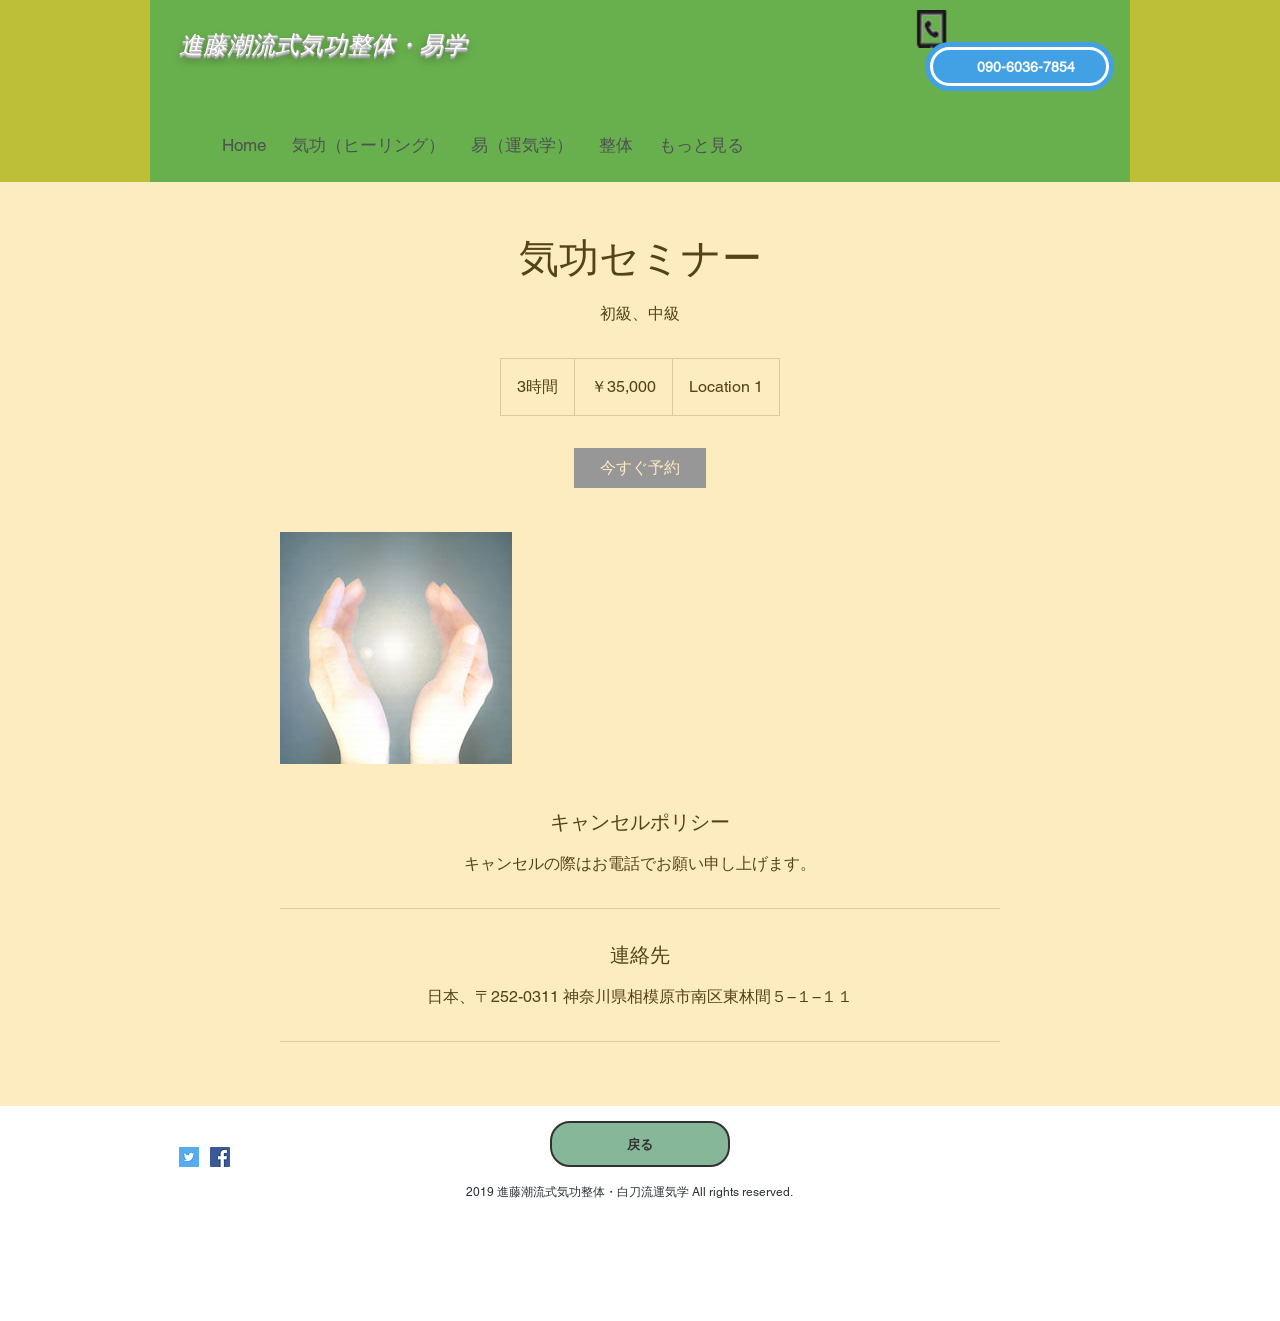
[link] (640, 468)
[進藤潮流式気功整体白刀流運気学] (220, 1157)
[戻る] (640, 1144)
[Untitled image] (396, 648)
